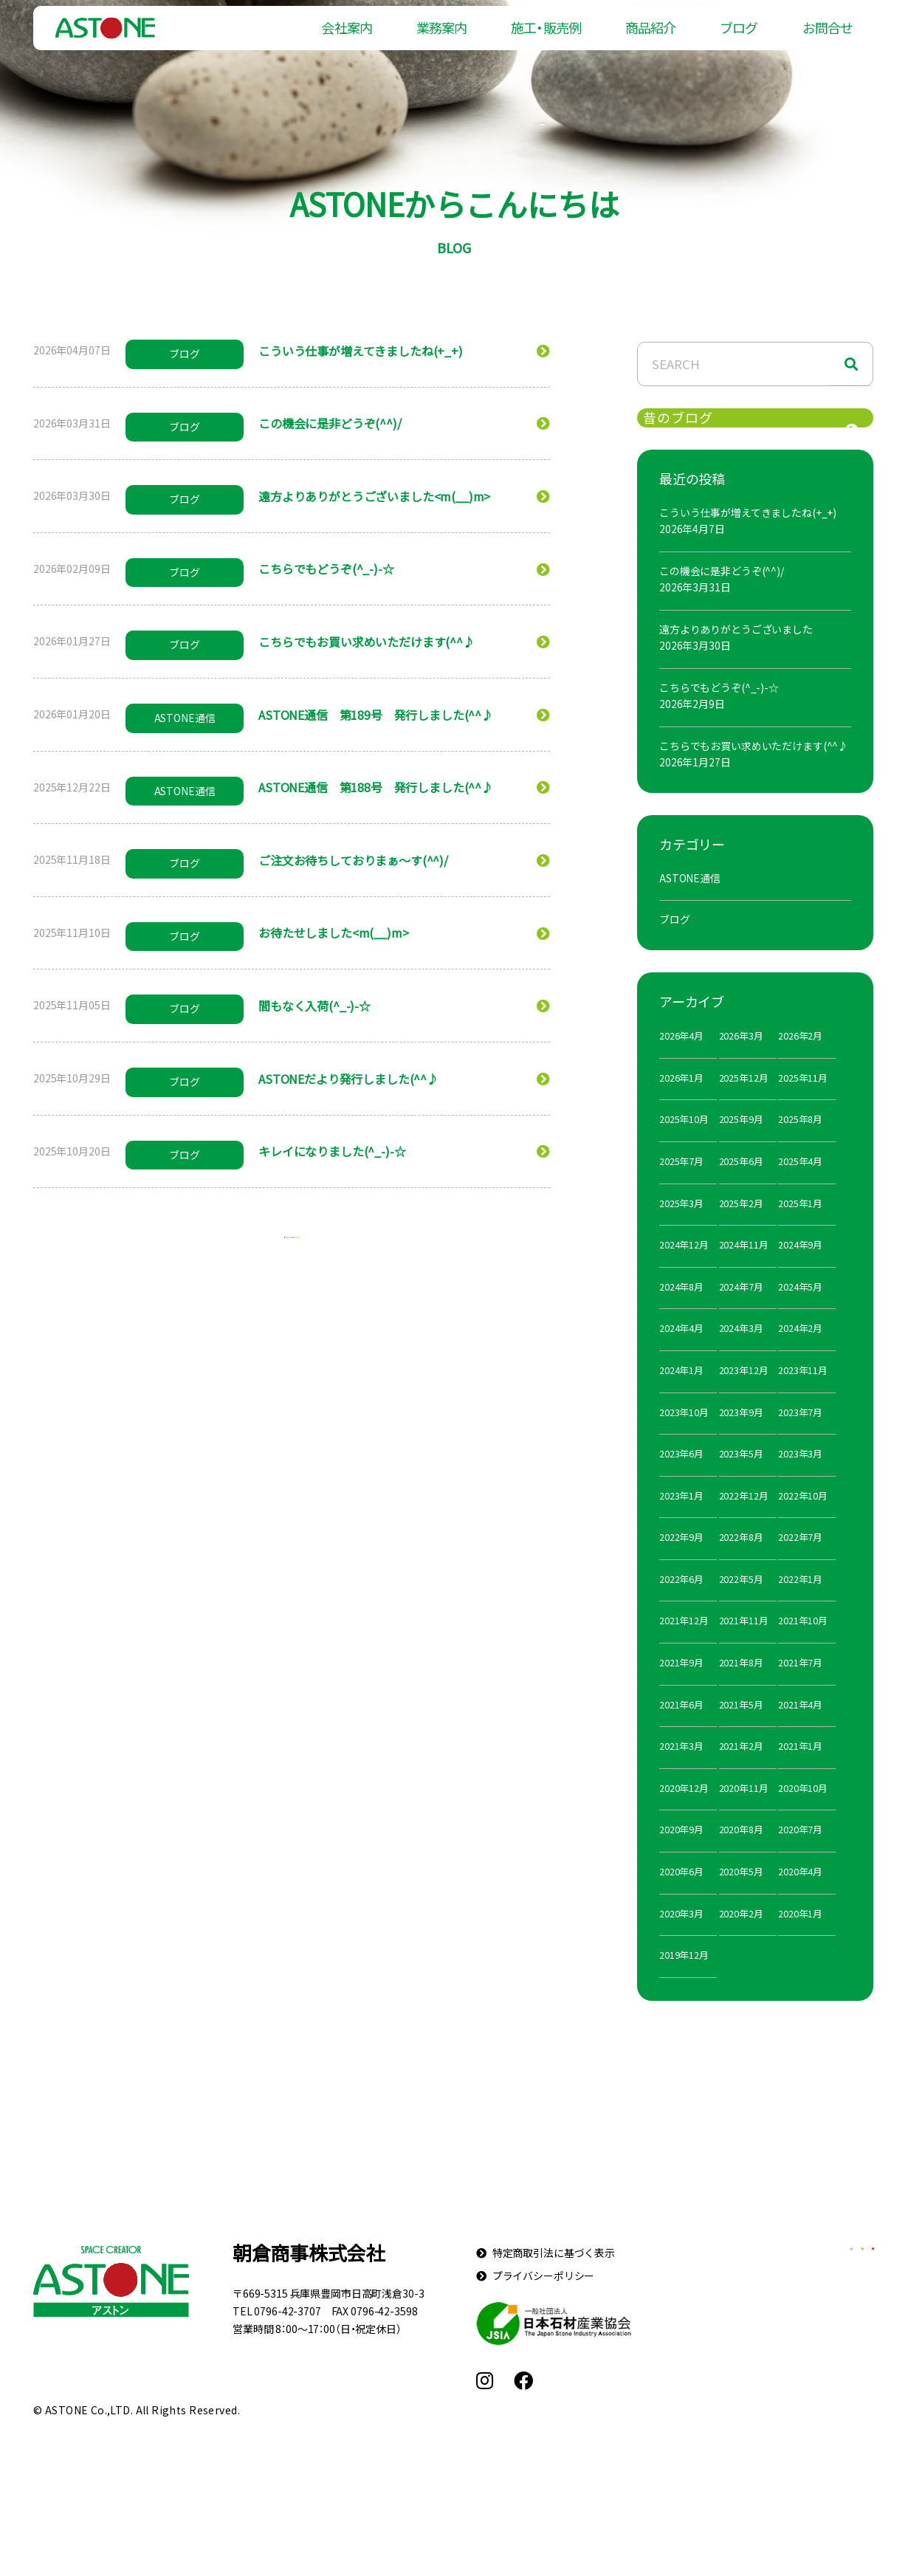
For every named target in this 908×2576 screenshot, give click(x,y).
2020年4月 (800, 1897)
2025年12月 (743, 1103)
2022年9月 (681, 1563)
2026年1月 (681, 1103)
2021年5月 (741, 1730)
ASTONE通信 (689, 903)
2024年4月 (681, 1354)
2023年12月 (743, 1395)
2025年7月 (681, 1186)
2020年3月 (681, 1938)
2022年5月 (741, 1604)
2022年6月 (681, 1604)
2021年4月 (800, 1730)
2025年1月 (800, 1228)
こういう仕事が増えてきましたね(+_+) (747, 537)
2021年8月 (741, 1688)
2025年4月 (800, 1186)
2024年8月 (681, 1312)
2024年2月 (800, 1354)
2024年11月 (743, 1270)
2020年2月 (741, 1938)
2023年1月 (681, 1521)
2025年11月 (803, 1103)
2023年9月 (741, 1437)
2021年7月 (800, 1688)
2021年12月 (684, 1646)
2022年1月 (800, 1604)
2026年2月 (800, 1061)
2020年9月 (681, 1855)
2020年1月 (800, 1938)
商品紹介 (650, 37)
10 (347, 1247)
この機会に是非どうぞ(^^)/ (721, 595)
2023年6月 (681, 1479)
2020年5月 (741, 1897)
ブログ (738, 37)
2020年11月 (743, 1813)
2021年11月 (743, 1646)
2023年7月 (800, 1437)
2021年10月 (803, 1646)
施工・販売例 (546, 37)
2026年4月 (681, 1061)
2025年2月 (741, 1228)
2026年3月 (741, 1061)
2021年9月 (681, 1688)
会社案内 (346, 37)
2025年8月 (800, 1145)
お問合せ (827, 37)
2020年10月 (803, 1813)
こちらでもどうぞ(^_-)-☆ (719, 712)
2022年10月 (803, 1521)
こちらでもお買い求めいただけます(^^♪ (753, 770)
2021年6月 (681, 1730)
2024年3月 (741, 1354)
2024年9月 (800, 1270)
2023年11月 (803, 1395)
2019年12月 (684, 1981)
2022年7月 (800, 1563)
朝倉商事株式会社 (309, 2278)
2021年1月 (800, 1772)
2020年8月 (741, 1855)
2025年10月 (684, 1145)
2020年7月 (800, 1855)
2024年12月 (684, 1270)
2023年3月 (800, 1479)
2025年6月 (741, 1186)
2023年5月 (741, 1479)
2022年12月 (743, 1521)
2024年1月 (681, 1395)
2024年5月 (800, 1312)
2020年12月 (684, 1813)
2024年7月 (741, 1312)
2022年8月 (741, 1563)
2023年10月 (684, 1437)
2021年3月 (681, 1772)
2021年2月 (741, 1772)
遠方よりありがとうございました (736, 654)
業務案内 (441, 37)
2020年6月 (681, 1897)
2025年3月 (681, 1228)
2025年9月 (741, 1145)
